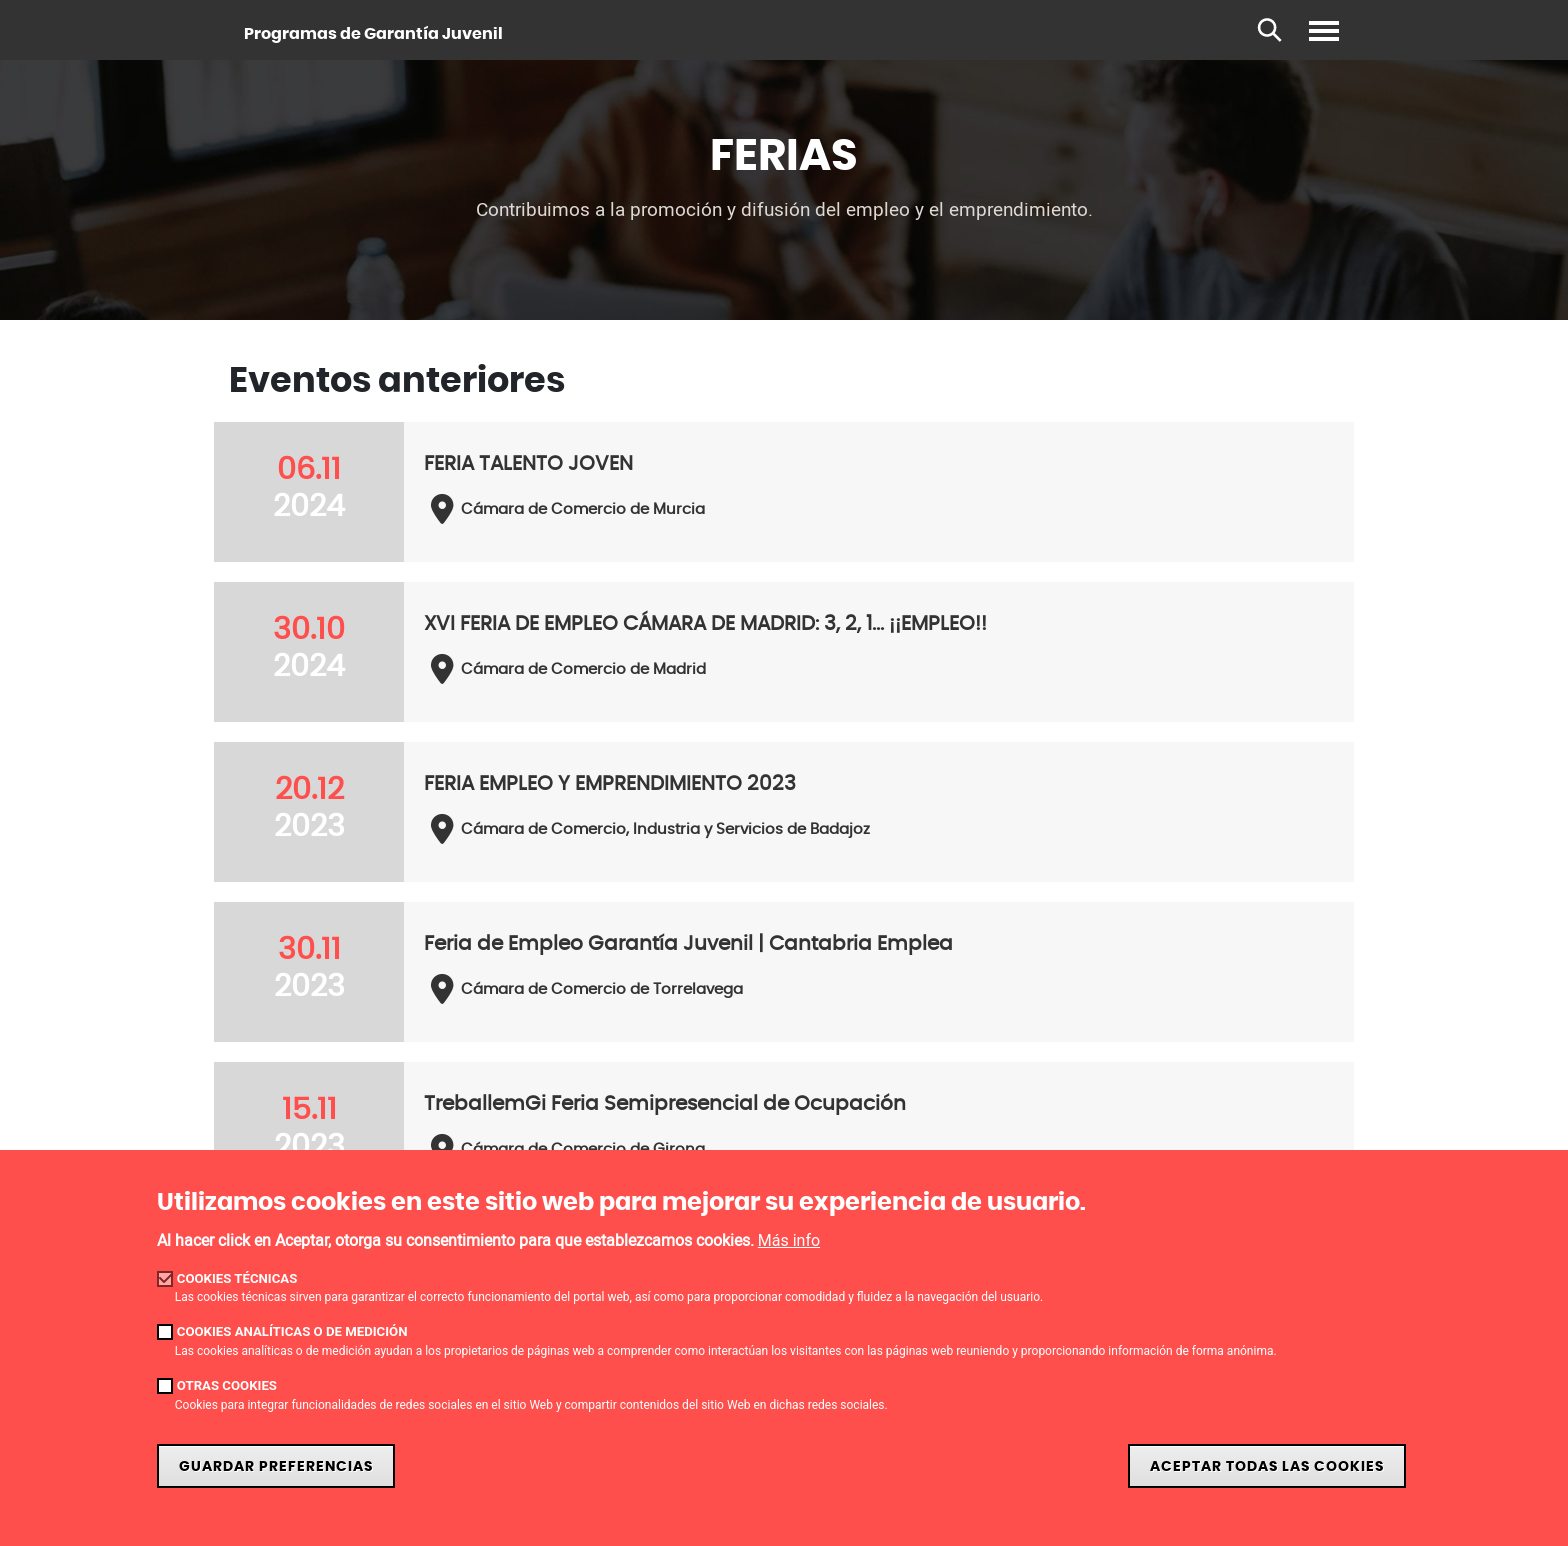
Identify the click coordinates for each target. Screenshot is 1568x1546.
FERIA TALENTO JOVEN (528, 464)
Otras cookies (227, 1385)
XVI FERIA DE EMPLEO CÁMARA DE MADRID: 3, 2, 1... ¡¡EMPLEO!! (705, 624)
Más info (789, 1240)
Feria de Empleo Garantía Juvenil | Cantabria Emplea (688, 944)
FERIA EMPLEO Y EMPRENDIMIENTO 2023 (610, 784)
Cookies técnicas (237, 1278)
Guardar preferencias (276, 1466)
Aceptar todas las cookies (1267, 1466)
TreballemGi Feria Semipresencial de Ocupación (665, 1104)
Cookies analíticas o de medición (292, 1331)
